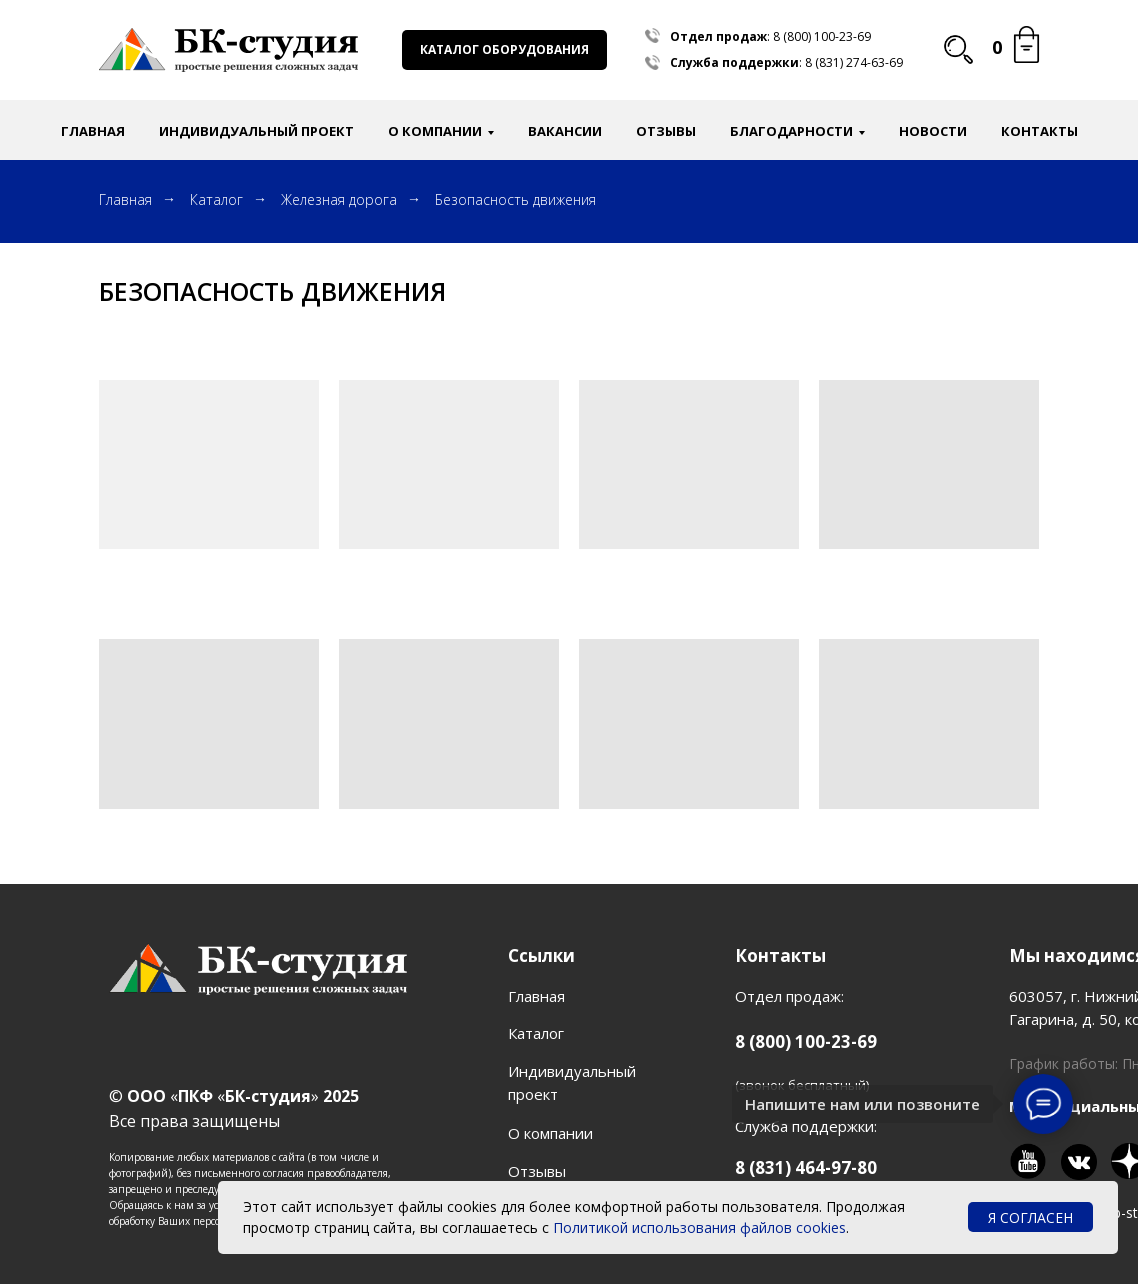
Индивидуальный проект (256, 131)
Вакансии (565, 131)
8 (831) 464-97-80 (806, 1167)
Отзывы (666, 131)
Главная (93, 131)
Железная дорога (339, 199)
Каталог (216, 199)
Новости (933, 131)
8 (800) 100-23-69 (822, 36)
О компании (550, 1133)
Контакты (1039, 131)
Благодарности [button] (791, 131)
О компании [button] (435, 131)
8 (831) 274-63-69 (854, 62)
